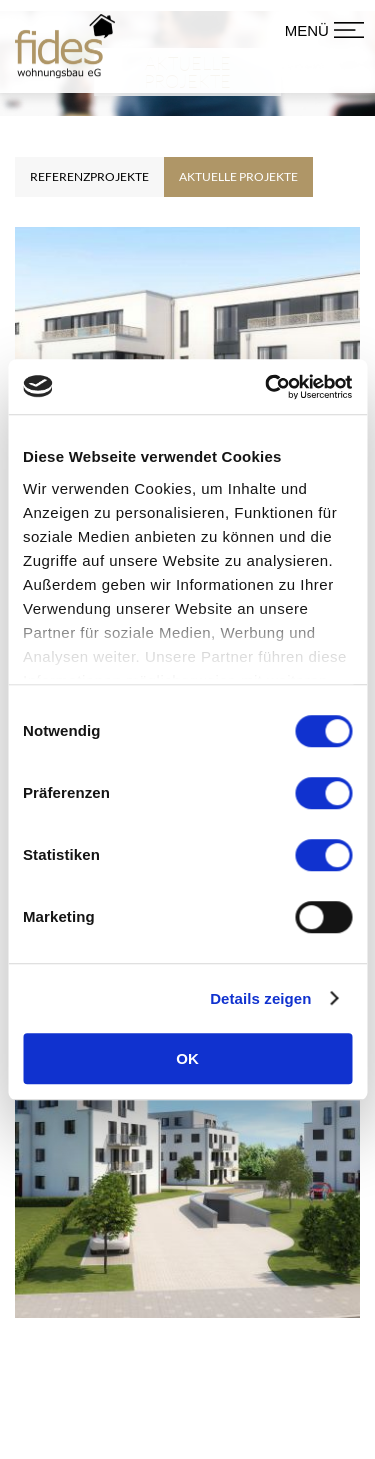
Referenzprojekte (89, 197)
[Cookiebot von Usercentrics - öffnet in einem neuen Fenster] (267, 387)
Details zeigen (260, 998)
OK (187, 1058)
